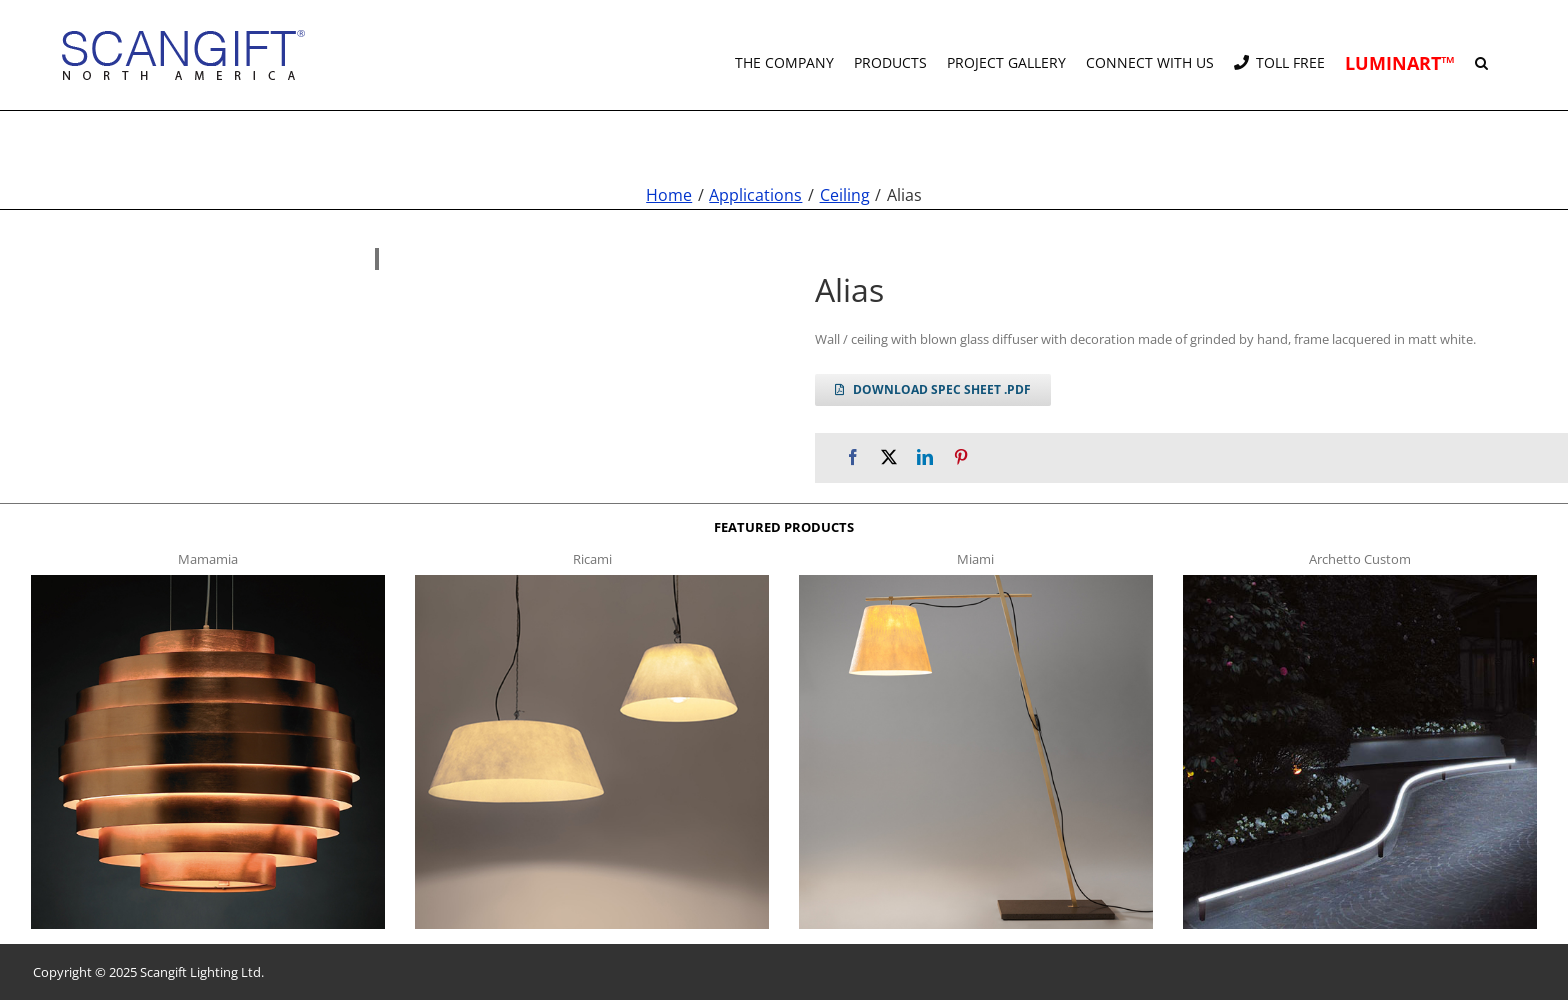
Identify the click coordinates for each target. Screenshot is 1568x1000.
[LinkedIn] (925, 457)
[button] (1481, 55)
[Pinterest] (961, 457)
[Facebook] (853, 457)
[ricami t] (592, 581)
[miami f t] (976, 581)
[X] (889, 457)
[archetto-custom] (1360, 581)
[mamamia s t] (208, 581)
